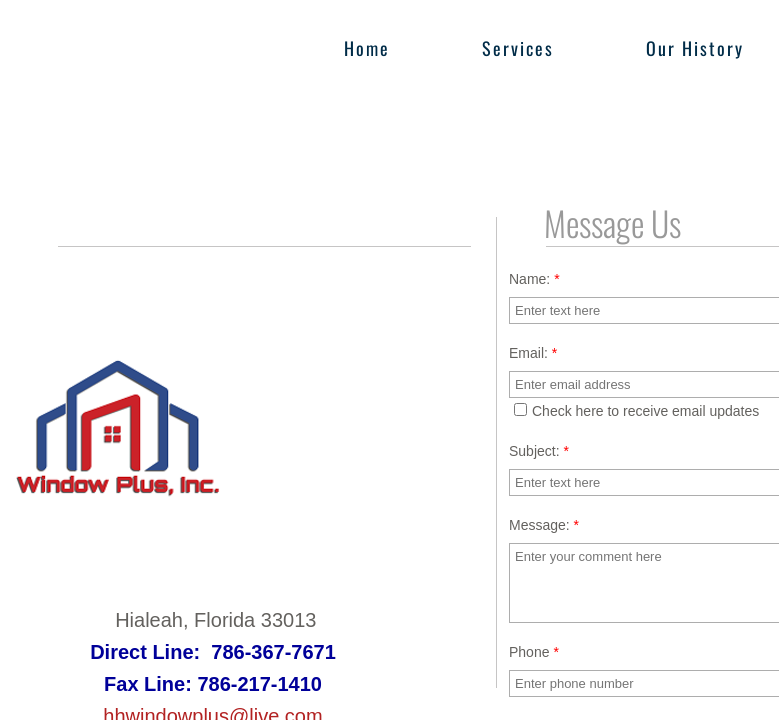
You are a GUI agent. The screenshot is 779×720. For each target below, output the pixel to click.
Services (518, 48)
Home (367, 48)
